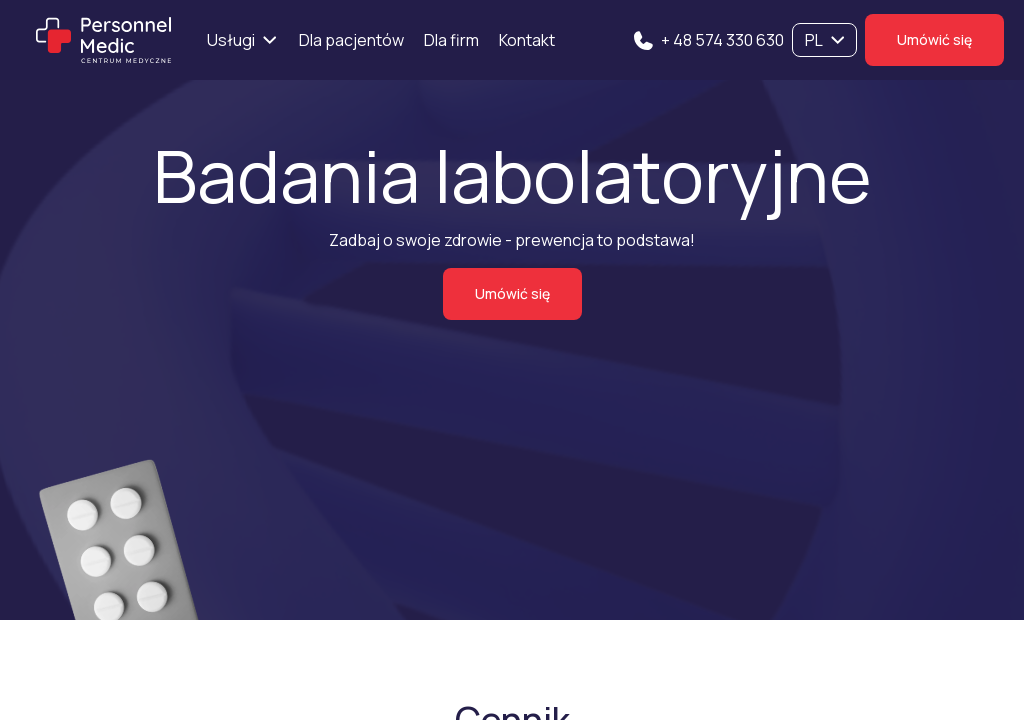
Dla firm (451, 40)
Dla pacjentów (351, 40)
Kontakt (527, 40)
